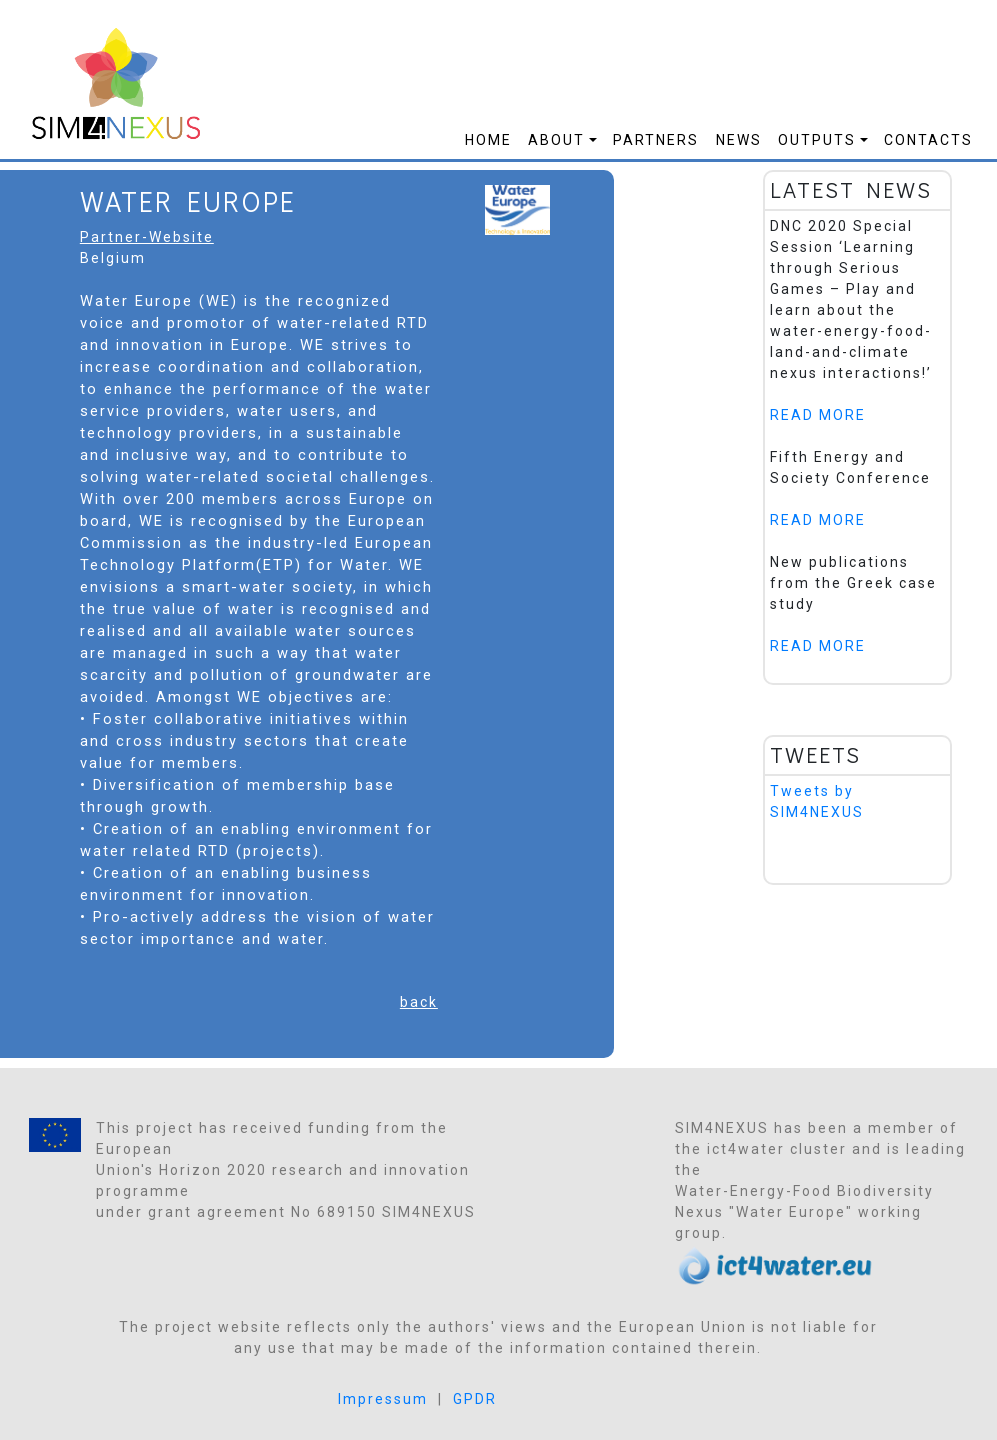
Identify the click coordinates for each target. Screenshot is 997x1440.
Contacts (928, 140)
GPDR (475, 1399)
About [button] (556, 140)
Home (488, 140)
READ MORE (818, 415)
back (419, 1002)
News (739, 140)
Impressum (383, 1399)
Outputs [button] (817, 140)
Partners (656, 140)
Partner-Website (147, 237)
